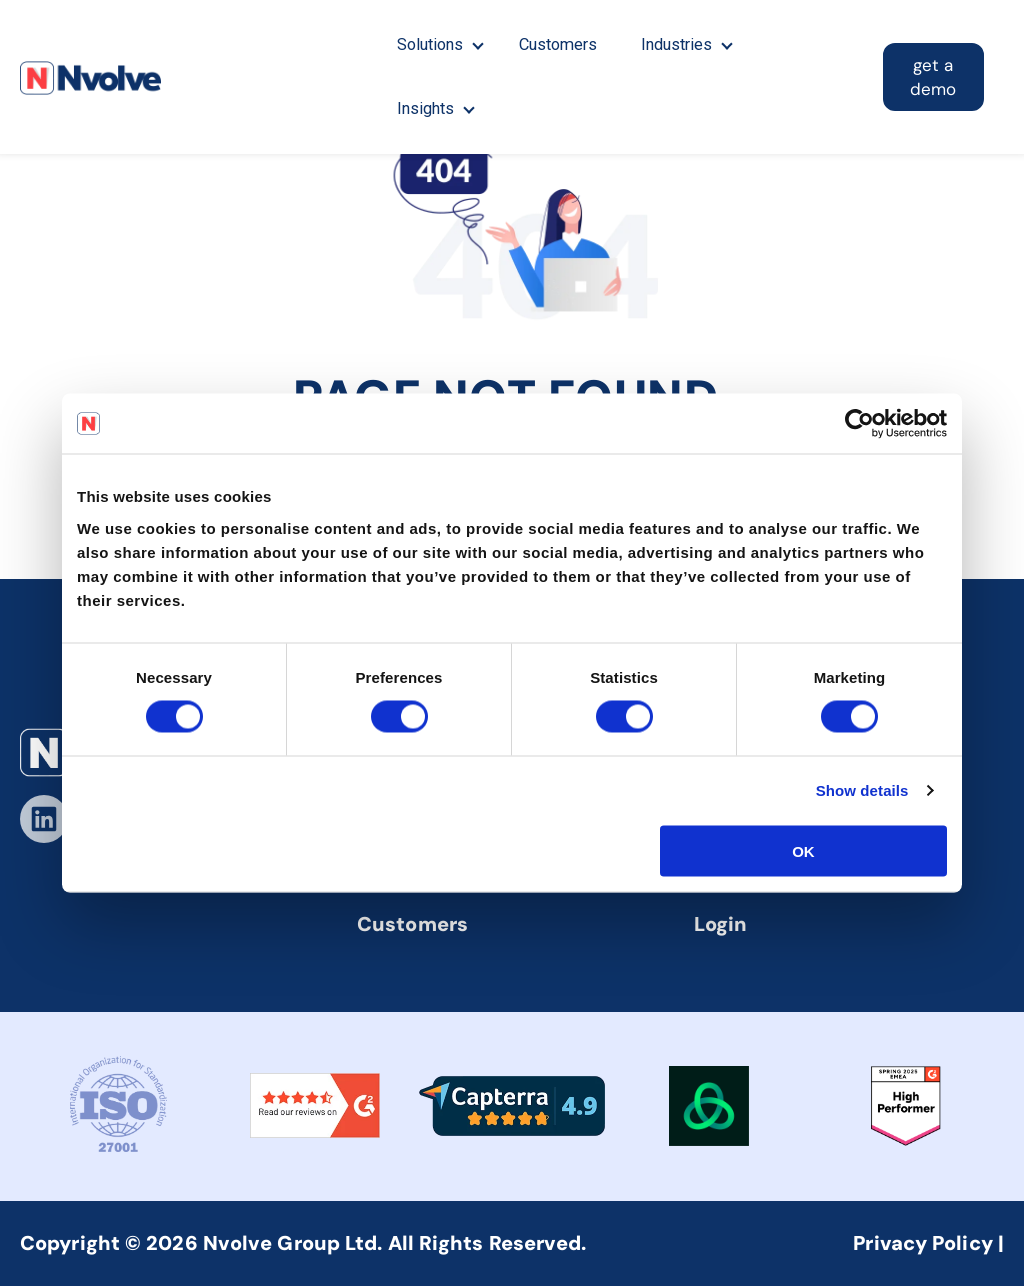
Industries (681, 44)
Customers (560, 44)
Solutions (430, 44)
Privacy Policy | (928, 1243)
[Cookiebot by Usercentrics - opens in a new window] (859, 424)
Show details (862, 790)
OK (803, 850)
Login (721, 924)
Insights (426, 108)
